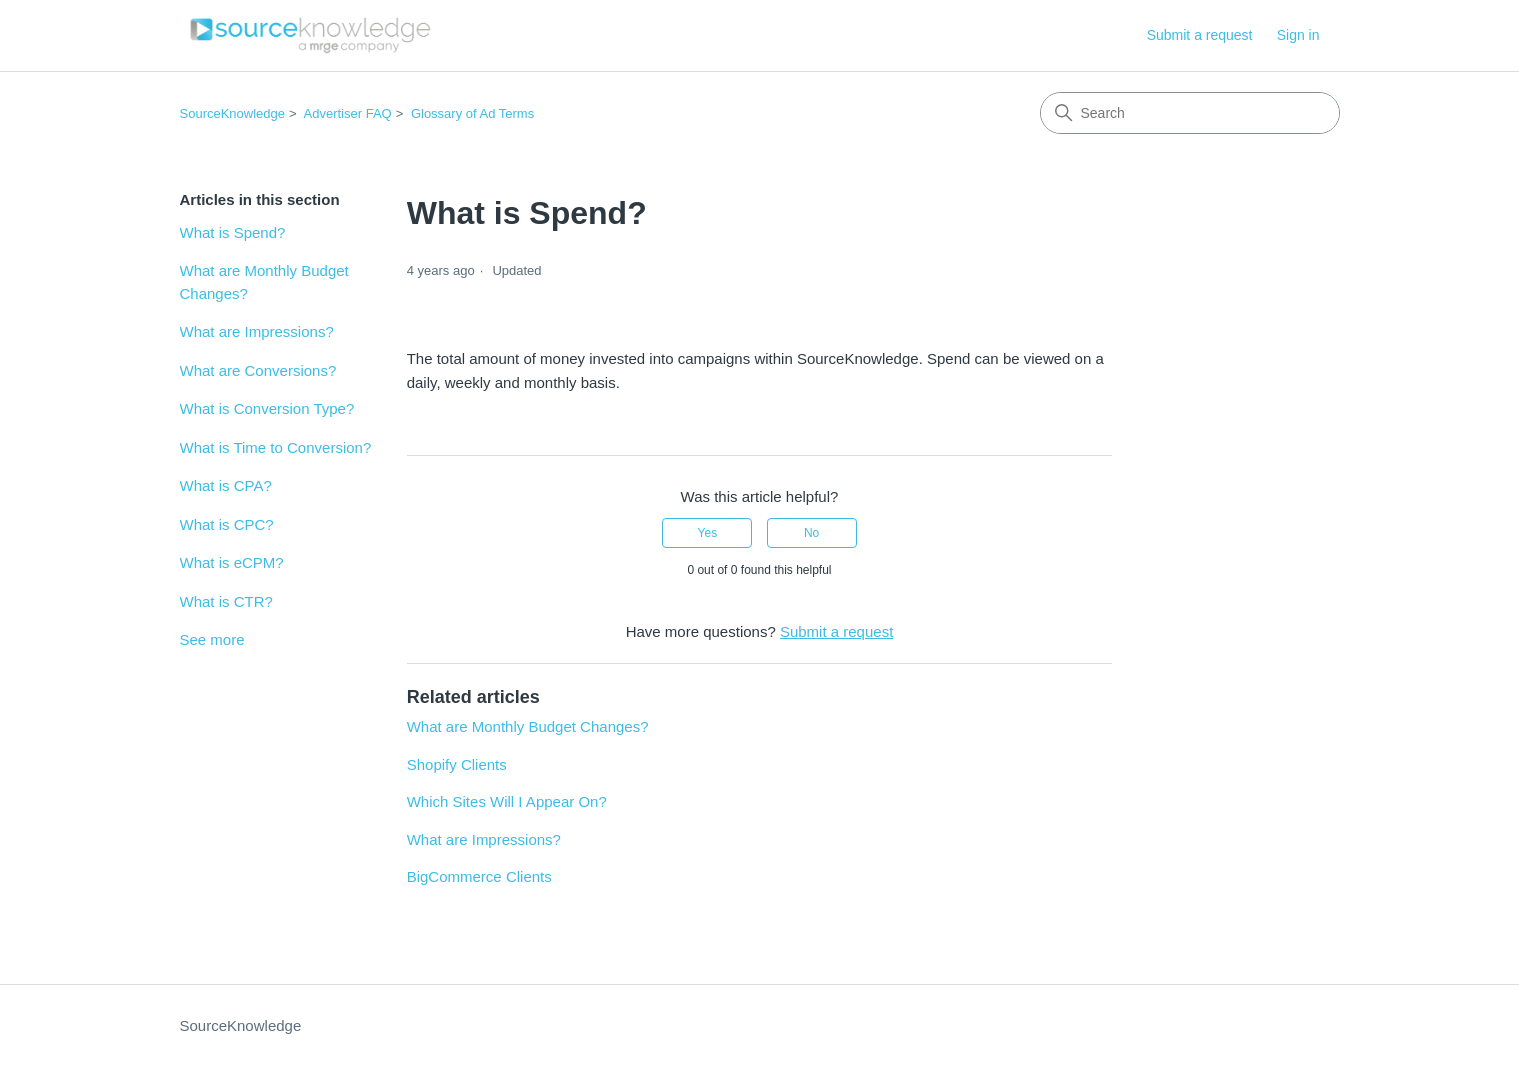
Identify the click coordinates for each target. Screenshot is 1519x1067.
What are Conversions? (258, 370)
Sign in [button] (1298, 35)
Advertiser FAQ (348, 113)
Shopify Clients (457, 764)
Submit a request (1200, 35)
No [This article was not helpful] (811, 533)
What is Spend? (233, 232)
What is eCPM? (232, 562)
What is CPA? (226, 485)
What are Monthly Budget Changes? (264, 282)
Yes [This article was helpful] (708, 533)
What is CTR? (226, 601)
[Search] (1190, 113)
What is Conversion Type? (267, 408)
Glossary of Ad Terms (472, 113)
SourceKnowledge (233, 113)
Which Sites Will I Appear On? (507, 801)
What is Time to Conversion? (276, 447)
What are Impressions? (257, 331)
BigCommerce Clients (479, 876)
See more (212, 639)
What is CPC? (227, 524)
